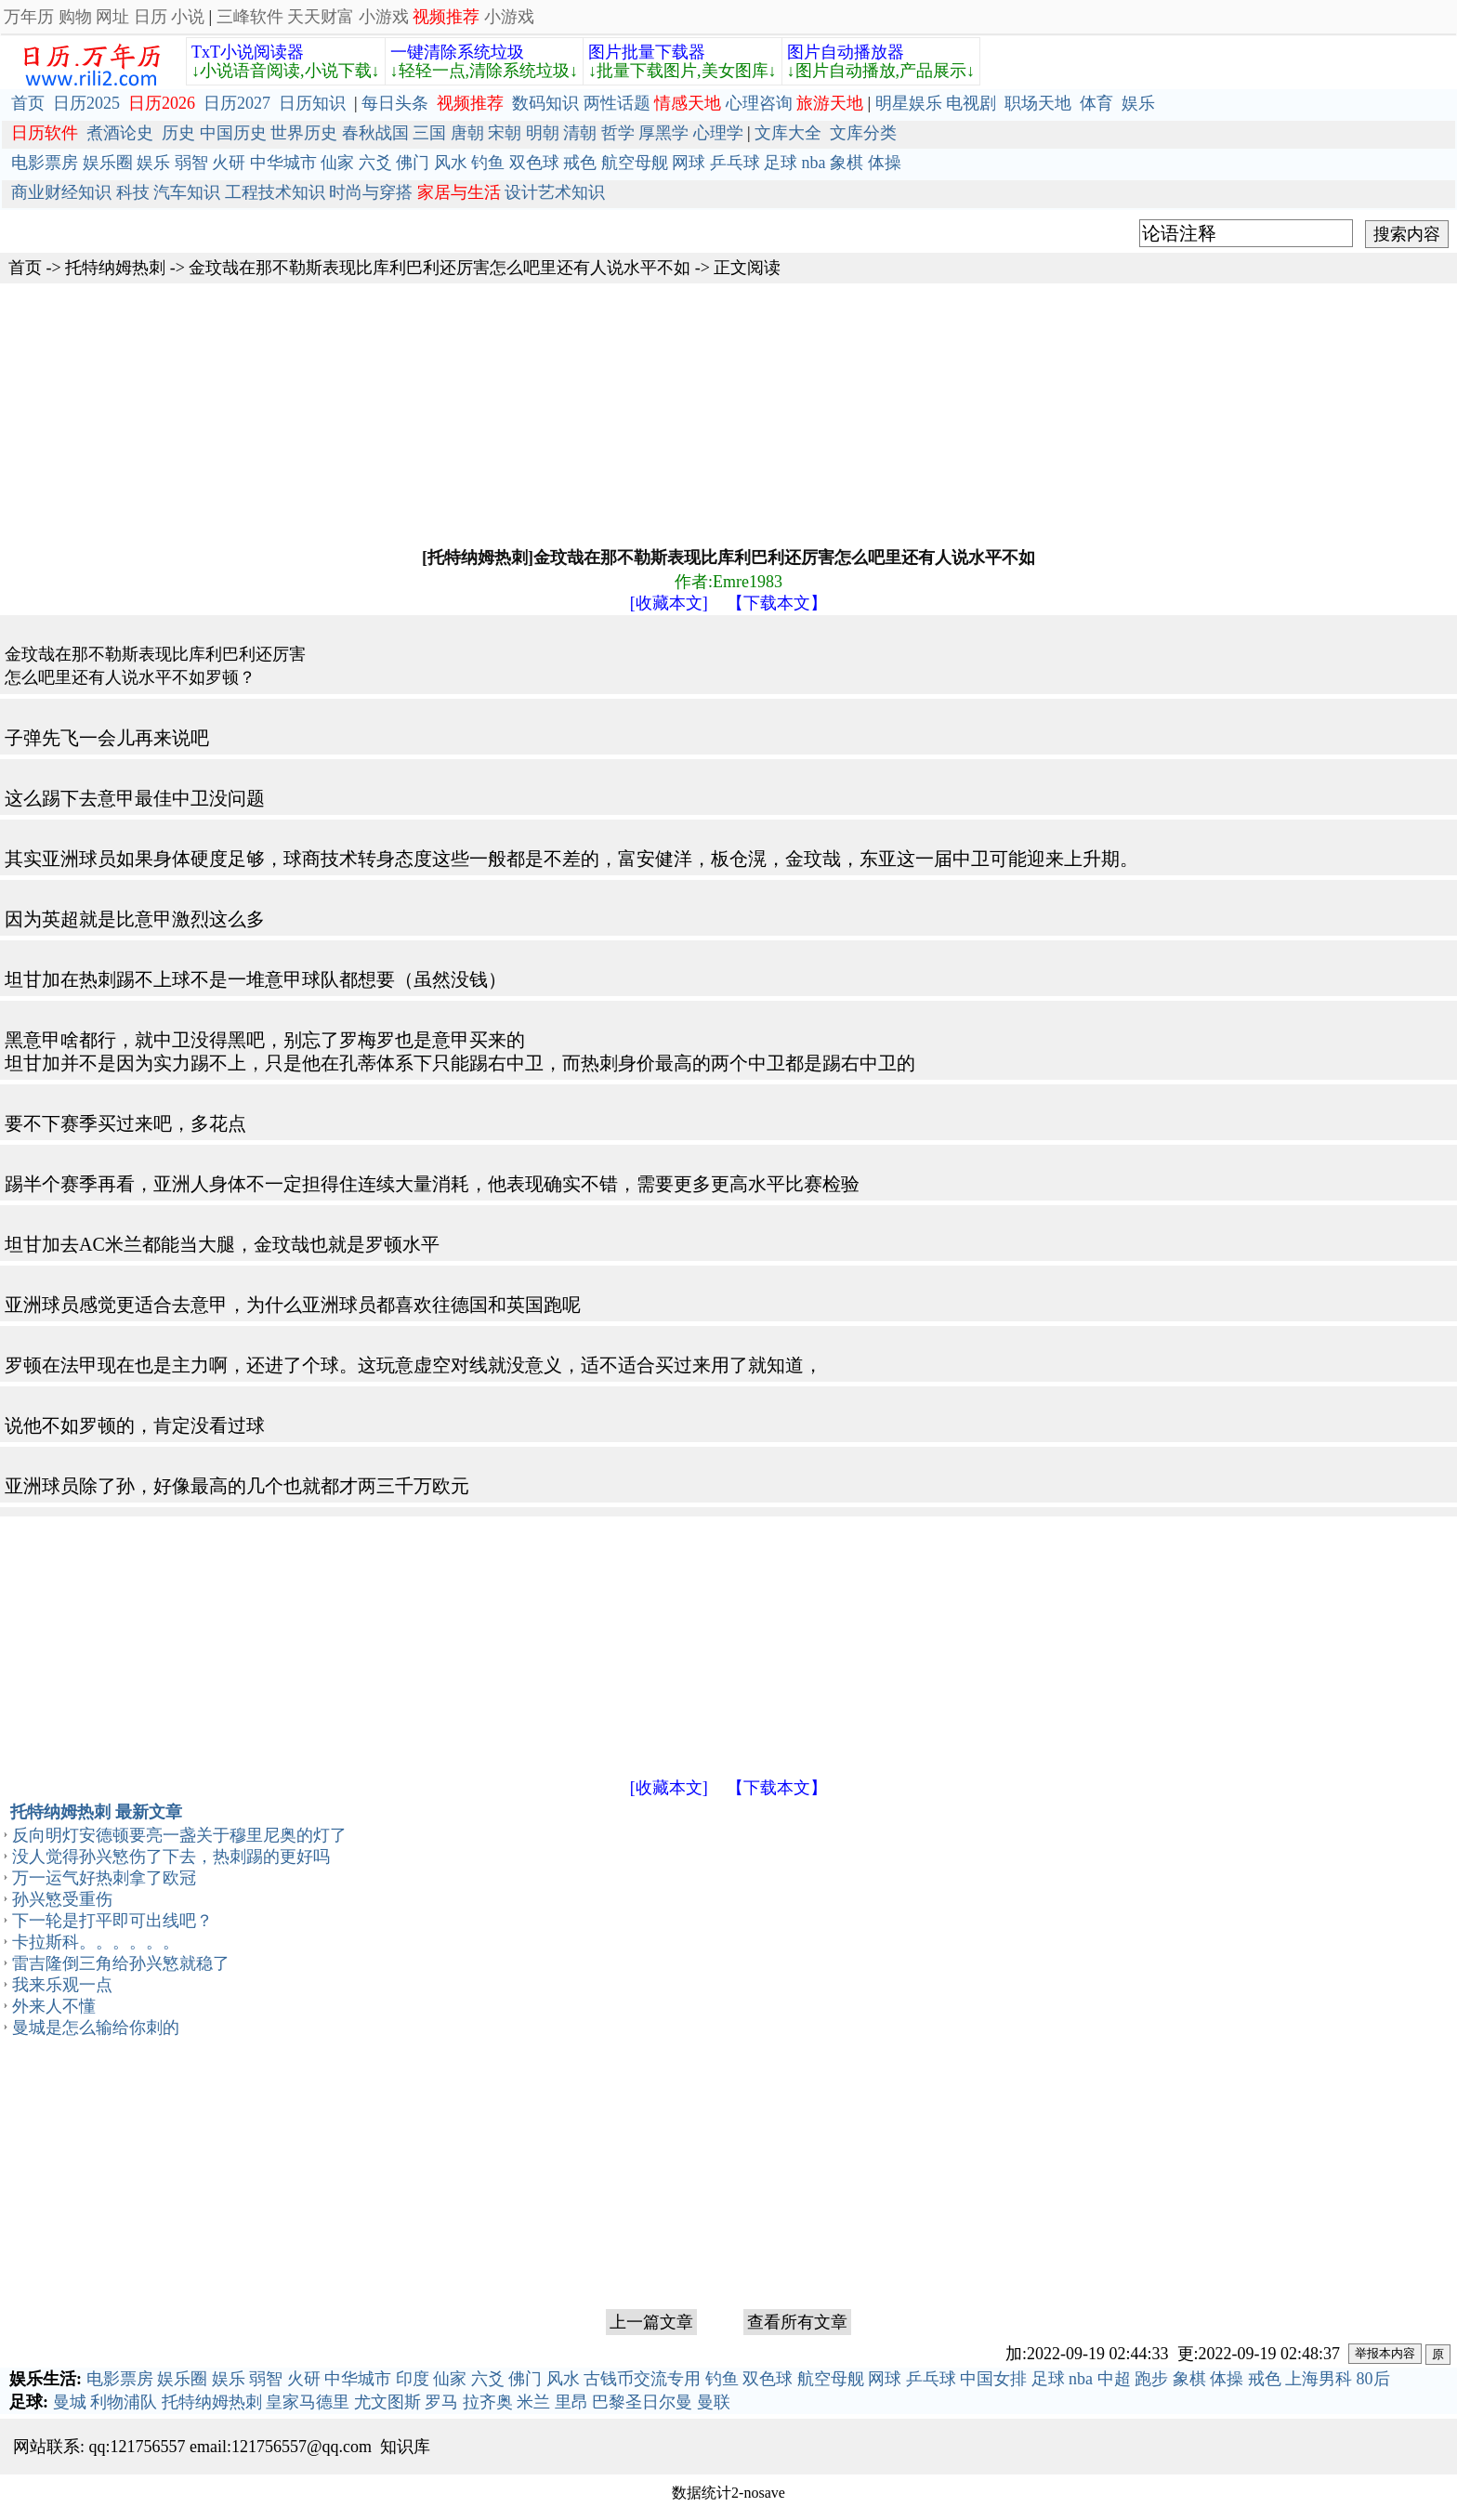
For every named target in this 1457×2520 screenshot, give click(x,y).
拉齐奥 (488, 2402)
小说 (187, 16)
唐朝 (467, 133)
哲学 (618, 133)
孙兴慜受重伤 (62, 1899)
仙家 (337, 162)
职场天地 (1037, 103)
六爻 (375, 162)
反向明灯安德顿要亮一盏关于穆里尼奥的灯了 (179, 1835)
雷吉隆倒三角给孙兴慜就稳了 (121, 1963)
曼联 (713, 2402)
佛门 (412, 162)
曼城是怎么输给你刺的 (95, 2027)
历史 (178, 133)
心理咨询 (759, 103)
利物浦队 (123, 2402)
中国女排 (993, 2378)
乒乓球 (735, 162)
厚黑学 (663, 133)
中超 (1114, 2378)
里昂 (571, 2402)
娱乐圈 (108, 162)
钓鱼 (488, 162)
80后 (1373, 2378)
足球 (780, 162)
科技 (133, 192)
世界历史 (303, 133)
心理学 (718, 133)
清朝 (580, 133)
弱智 (191, 162)
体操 (884, 162)
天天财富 (320, 16)
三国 (429, 133)
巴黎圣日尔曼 (642, 2402)
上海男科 (1318, 2378)
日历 (150, 16)
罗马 (441, 2402)
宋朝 (504, 133)
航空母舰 (634, 162)
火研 (228, 162)
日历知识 (312, 103)
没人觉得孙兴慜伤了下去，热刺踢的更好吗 (171, 1856)
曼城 (69, 2402)
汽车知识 (186, 192)
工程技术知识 (275, 192)
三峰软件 (250, 16)
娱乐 (1138, 103)
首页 (28, 103)
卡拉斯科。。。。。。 (95, 1942)
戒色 (580, 162)
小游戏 (384, 16)
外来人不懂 (54, 2006)
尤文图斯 (387, 2402)
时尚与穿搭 (371, 192)
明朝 (542, 133)
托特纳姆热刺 (115, 267)
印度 (412, 2378)
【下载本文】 (777, 603)
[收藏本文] (669, 603)
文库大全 (788, 133)
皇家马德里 (307, 2402)
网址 (112, 16)
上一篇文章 (651, 2322)
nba (814, 162)
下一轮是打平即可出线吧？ (112, 1920)
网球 (688, 162)
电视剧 (971, 103)
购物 (75, 16)
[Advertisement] (557, 413)
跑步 (1151, 2378)
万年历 (29, 16)
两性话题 (617, 103)
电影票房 (44, 162)
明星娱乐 (908, 103)
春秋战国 (375, 133)
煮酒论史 (119, 133)
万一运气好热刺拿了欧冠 (104, 1878)
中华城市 (283, 162)
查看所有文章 (797, 2322)
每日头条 (394, 103)
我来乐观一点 (62, 1984)
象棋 (846, 162)
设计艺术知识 (555, 192)
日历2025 (86, 103)
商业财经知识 (61, 192)
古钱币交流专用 (642, 2378)
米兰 (533, 2402)
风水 (450, 162)
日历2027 (236, 103)
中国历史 (233, 133)
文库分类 (863, 133)
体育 (1096, 103)
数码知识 (545, 103)
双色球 (534, 162)
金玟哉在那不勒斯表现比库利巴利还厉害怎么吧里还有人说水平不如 (439, 267)
